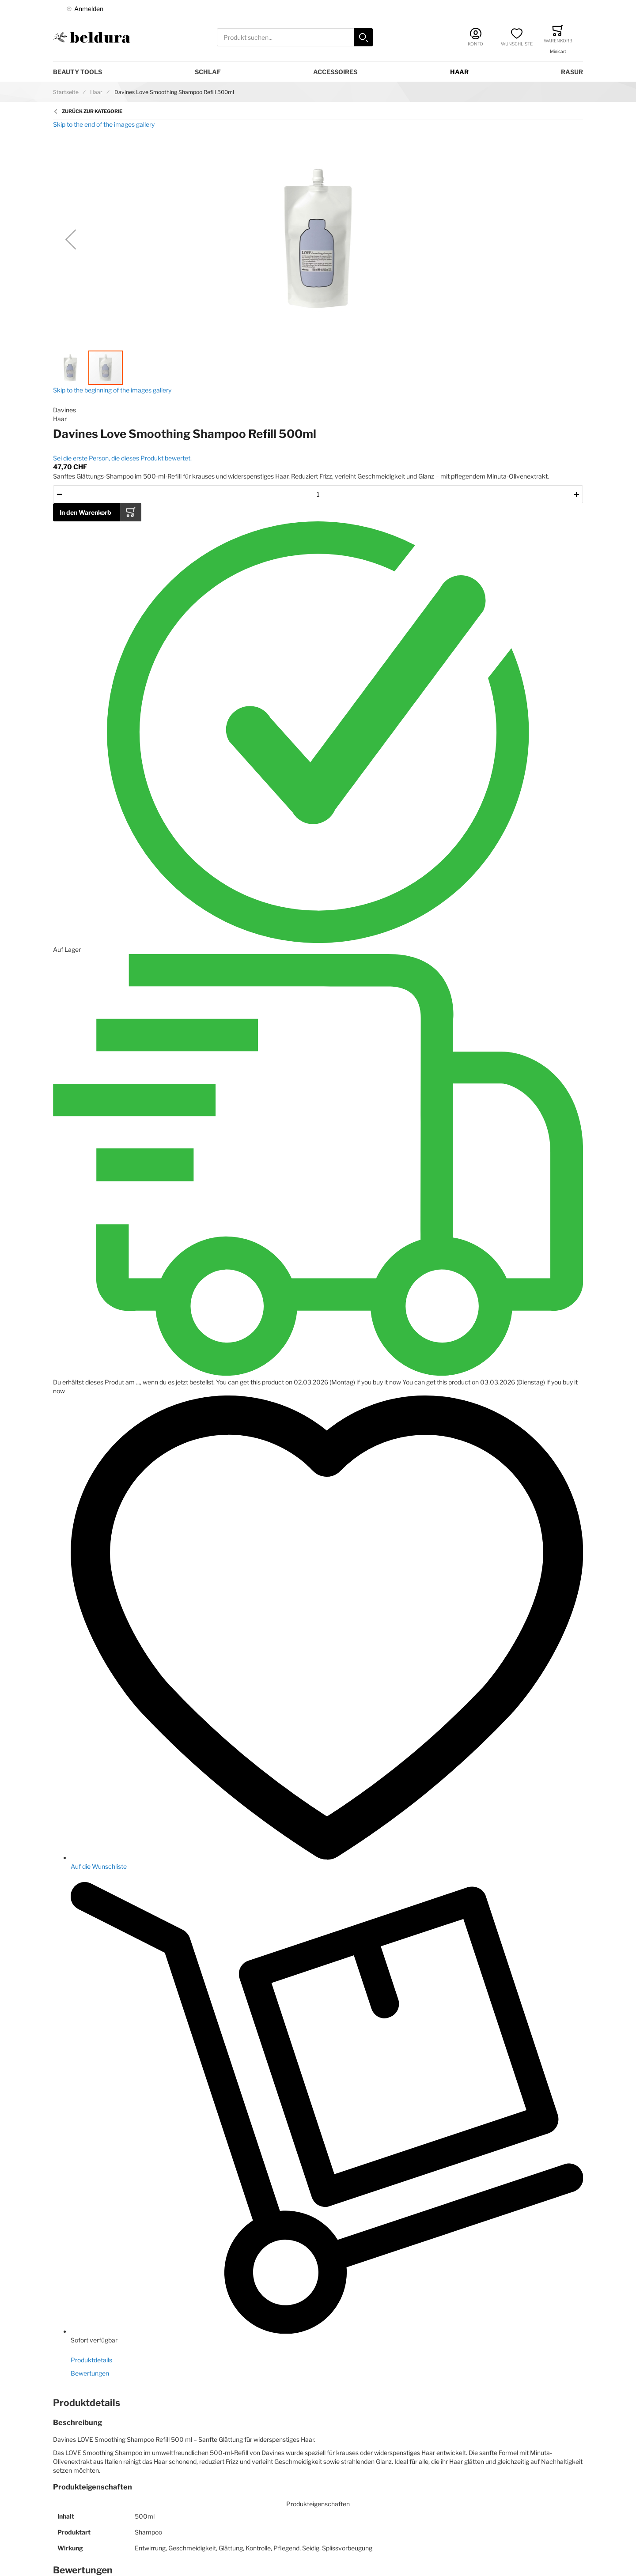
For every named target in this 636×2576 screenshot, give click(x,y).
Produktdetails (91, 2360)
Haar (459, 71)
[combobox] (295, 37)
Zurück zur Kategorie (92, 111)
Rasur (572, 71)
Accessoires (335, 71)
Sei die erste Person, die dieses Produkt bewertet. (122, 458)
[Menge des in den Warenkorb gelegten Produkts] (318, 494)
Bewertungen (90, 2373)
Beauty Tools (77, 71)
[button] (70, 239)
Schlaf (208, 71)
